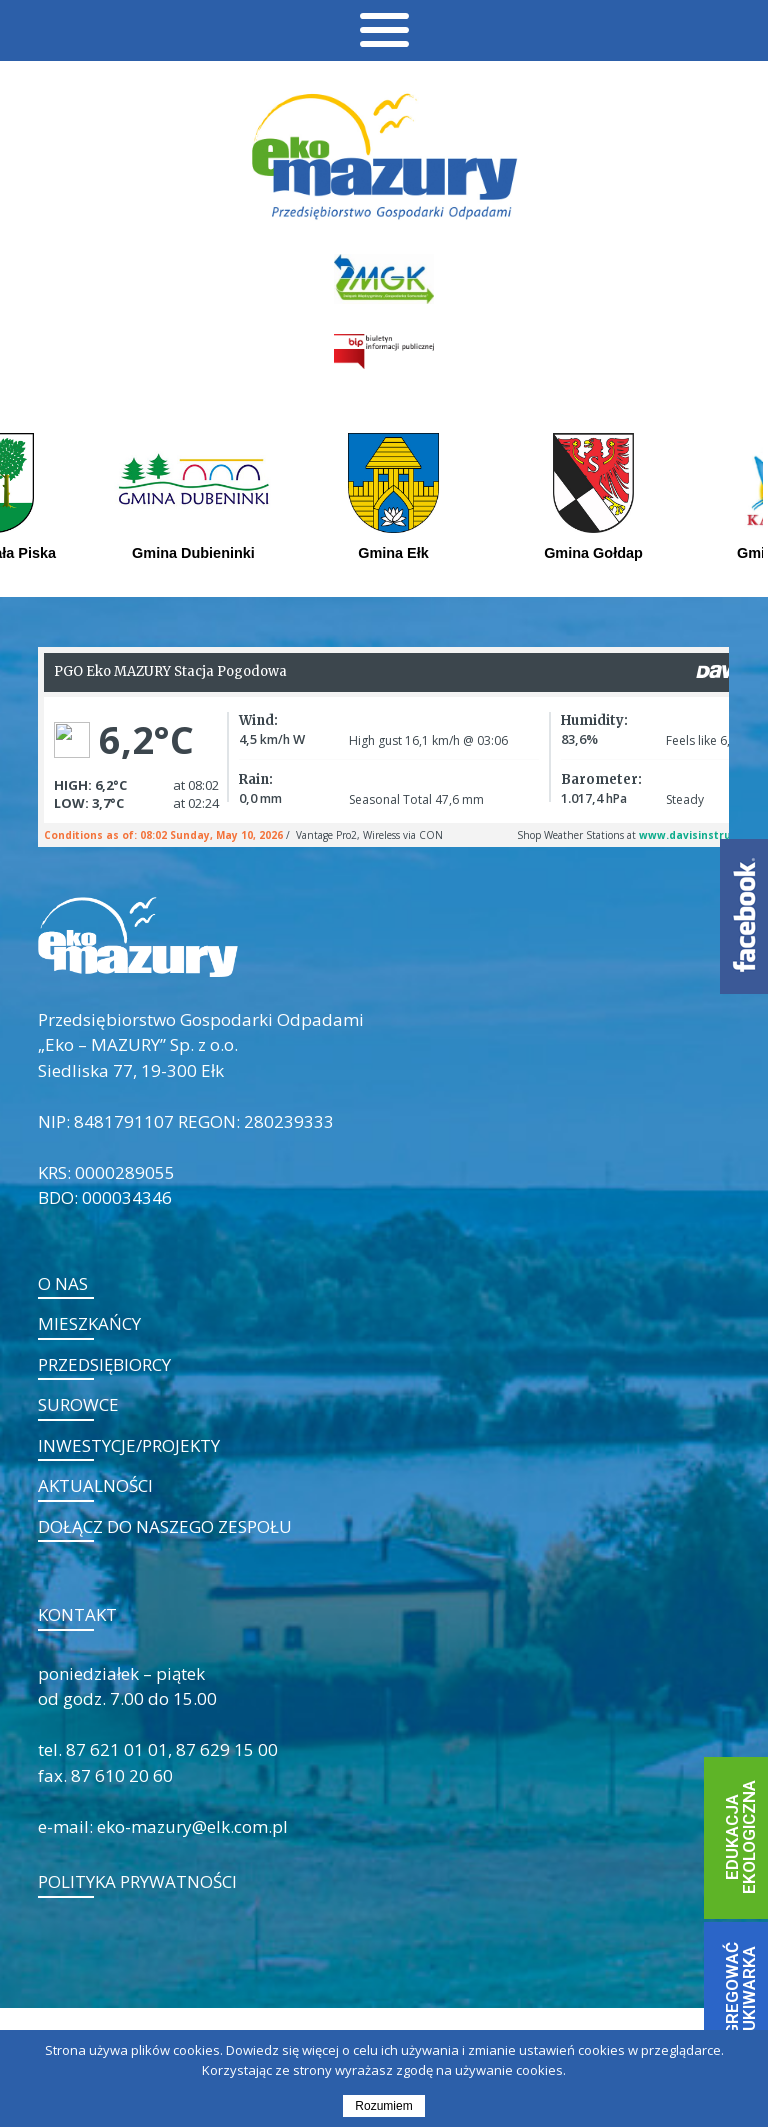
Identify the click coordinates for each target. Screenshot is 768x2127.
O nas (63, 1283)
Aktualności (95, 1485)
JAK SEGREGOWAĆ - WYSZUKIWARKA (740, 2017)
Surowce (78, 1404)
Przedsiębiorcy (104, 1364)
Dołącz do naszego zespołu (165, 1526)
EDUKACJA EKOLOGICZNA (740, 1837)
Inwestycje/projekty (129, 1445)
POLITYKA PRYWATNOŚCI (137, 1881)
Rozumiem (383, 2106)
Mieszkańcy (89, 1323)
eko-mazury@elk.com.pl (192, 1826)
